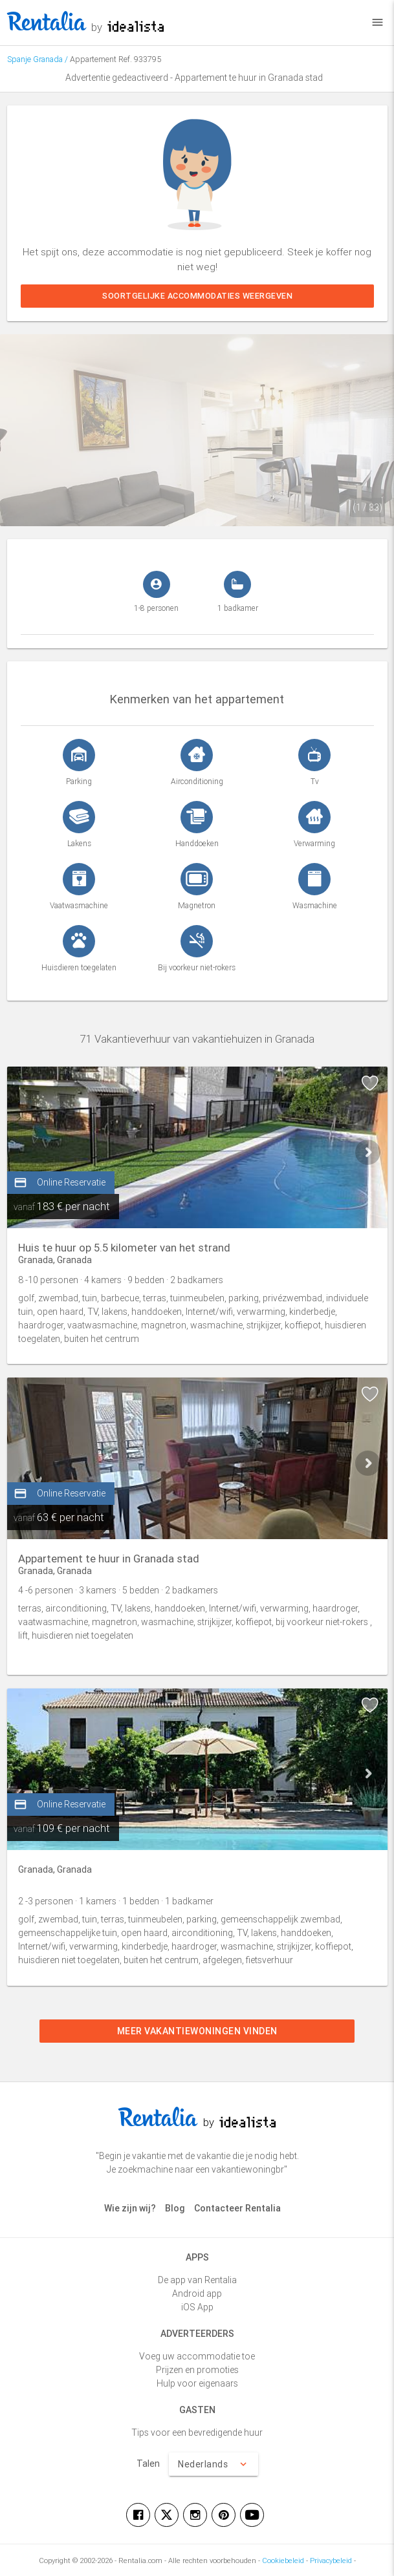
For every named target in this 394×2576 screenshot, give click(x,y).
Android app (197, 2293)
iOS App (197, 2307)
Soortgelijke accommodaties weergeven (197, 295)
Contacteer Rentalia (237, 2208)
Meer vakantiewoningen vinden (197, 2031)
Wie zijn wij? (130, 2208)
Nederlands (213, 2464)
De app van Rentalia (197, 2280)
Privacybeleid (331, 2560)
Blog (175, 2208)
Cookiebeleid (283, 2560)
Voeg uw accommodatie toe (197, 2356)
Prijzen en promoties (197, 2370)
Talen (148, 2463)
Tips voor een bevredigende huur (197, 2432)
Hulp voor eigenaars (197, 2383)
